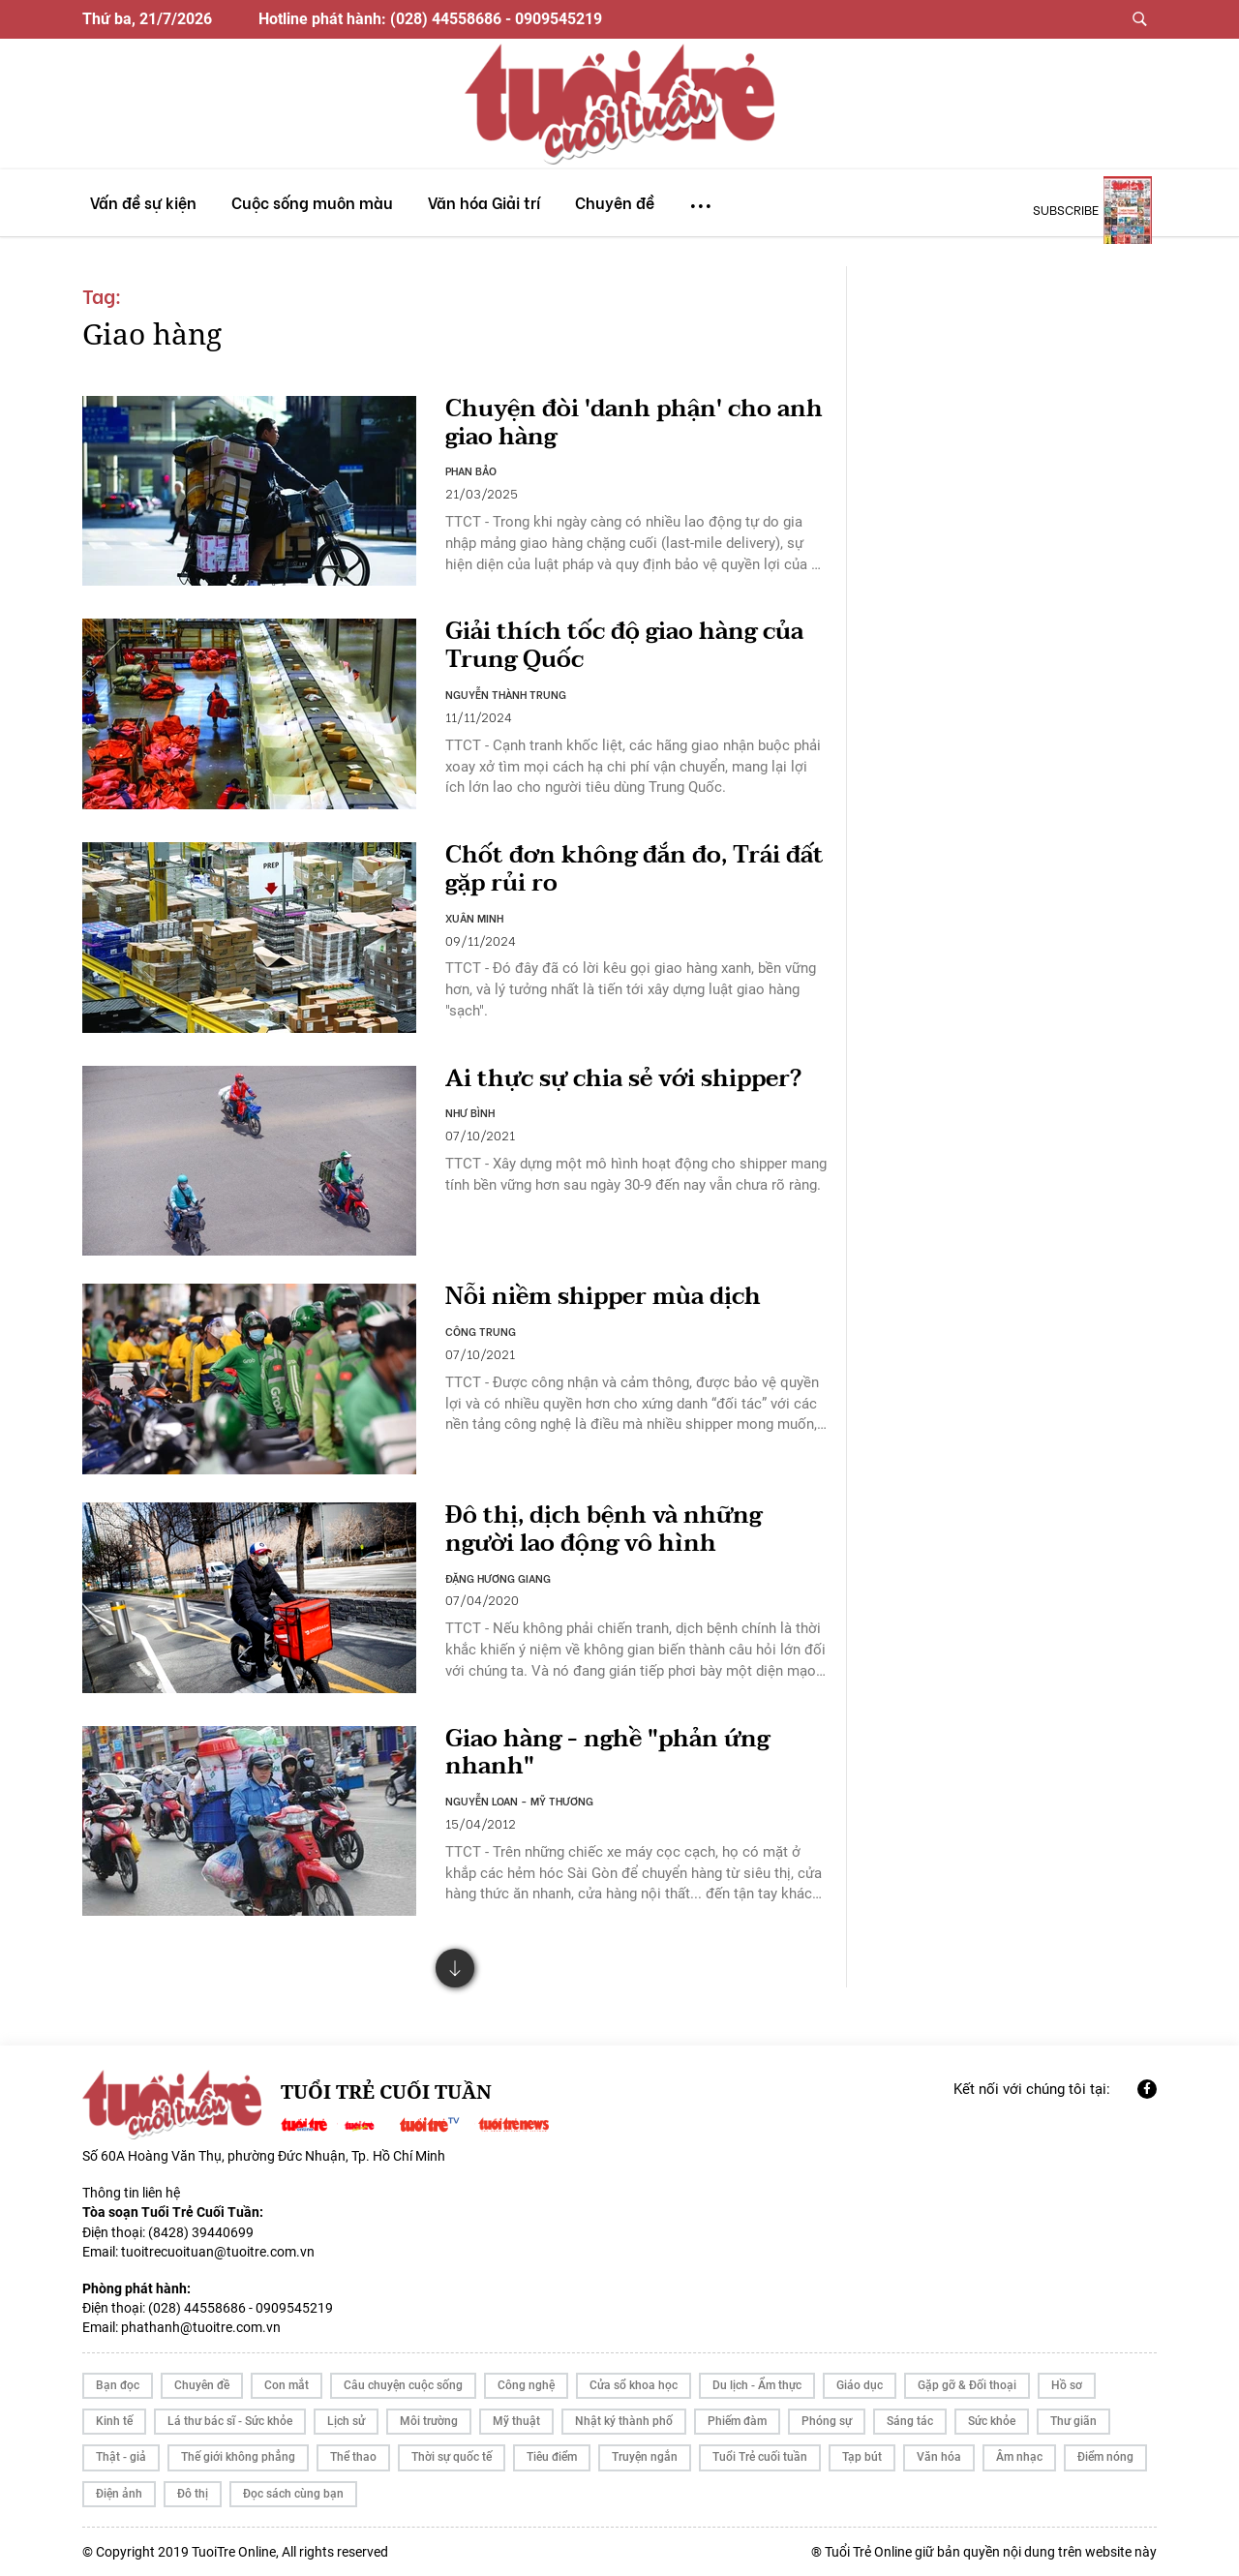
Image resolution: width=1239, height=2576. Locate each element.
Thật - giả (121, 2457)
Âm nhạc (1019, 2457)
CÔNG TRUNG (480, 1331)
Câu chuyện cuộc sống (403, 2385)
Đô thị (192, 2493)
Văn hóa (939, 2457)
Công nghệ (526, 2385)
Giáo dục (859, 2385)
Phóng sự (826, 2421)
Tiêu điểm (552, 2457)
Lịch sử (346, 2421)
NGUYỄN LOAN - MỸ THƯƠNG (519, 1800)
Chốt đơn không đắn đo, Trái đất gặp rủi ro (634, 869)
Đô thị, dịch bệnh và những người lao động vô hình (603, 1529)
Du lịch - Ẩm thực (756, 2385)
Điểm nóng (1105, 2457)
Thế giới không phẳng (238, 2457)
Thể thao (353, 2457)
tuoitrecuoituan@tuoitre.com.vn (218, 2251)
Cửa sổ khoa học (633, 2385)
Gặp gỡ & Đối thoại (967, 2385)
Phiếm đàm (737, 2421)
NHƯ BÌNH (470, 1112)
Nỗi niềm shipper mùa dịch (603, 1297)
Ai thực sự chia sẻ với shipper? (623, 1079)
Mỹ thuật (516, 2421)
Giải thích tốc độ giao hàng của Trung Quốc (624, 646)
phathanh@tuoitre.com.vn (201, 2327)
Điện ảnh (119, 2493)
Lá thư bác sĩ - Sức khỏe (229, 2421)
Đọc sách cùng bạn (293, 2493)
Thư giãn (1073, 2421)
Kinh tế (114, 2421)
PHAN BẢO (471, 470)
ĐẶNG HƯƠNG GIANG (498, 1578)
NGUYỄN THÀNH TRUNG (505, 694)
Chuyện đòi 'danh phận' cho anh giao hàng (634, 423)
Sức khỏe (991, 2421)
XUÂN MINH (474, 917)
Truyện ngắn (645, 2457)
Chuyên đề (201, 2385)
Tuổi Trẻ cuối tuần (759, 2457)
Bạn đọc (117, 2385)
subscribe (1066, 209)
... (700, 197)
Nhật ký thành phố (624, 2421)
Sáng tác (910, 2421)
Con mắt (286, 2385)
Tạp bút (862, 2457)
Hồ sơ (1066, 2385)
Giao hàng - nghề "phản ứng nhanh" (607, 1753)
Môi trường (429, 2421)
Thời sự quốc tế (451, 2457)
